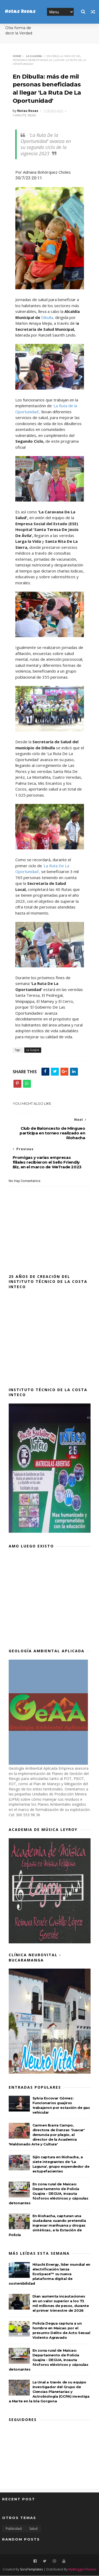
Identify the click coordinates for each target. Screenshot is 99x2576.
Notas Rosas (20, 11)
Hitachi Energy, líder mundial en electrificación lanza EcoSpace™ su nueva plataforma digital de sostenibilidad (49, 2274)
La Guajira (34, 56)
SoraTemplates (31, 2569)
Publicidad (14, 2529)
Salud (33, 2529)
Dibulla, (48, 317)
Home (17, 56)
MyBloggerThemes (82, 2569)
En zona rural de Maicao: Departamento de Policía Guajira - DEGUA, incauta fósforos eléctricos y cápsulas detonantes (48, 2193)
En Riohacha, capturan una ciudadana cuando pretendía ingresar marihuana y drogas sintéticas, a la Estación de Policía (47, 2225)
